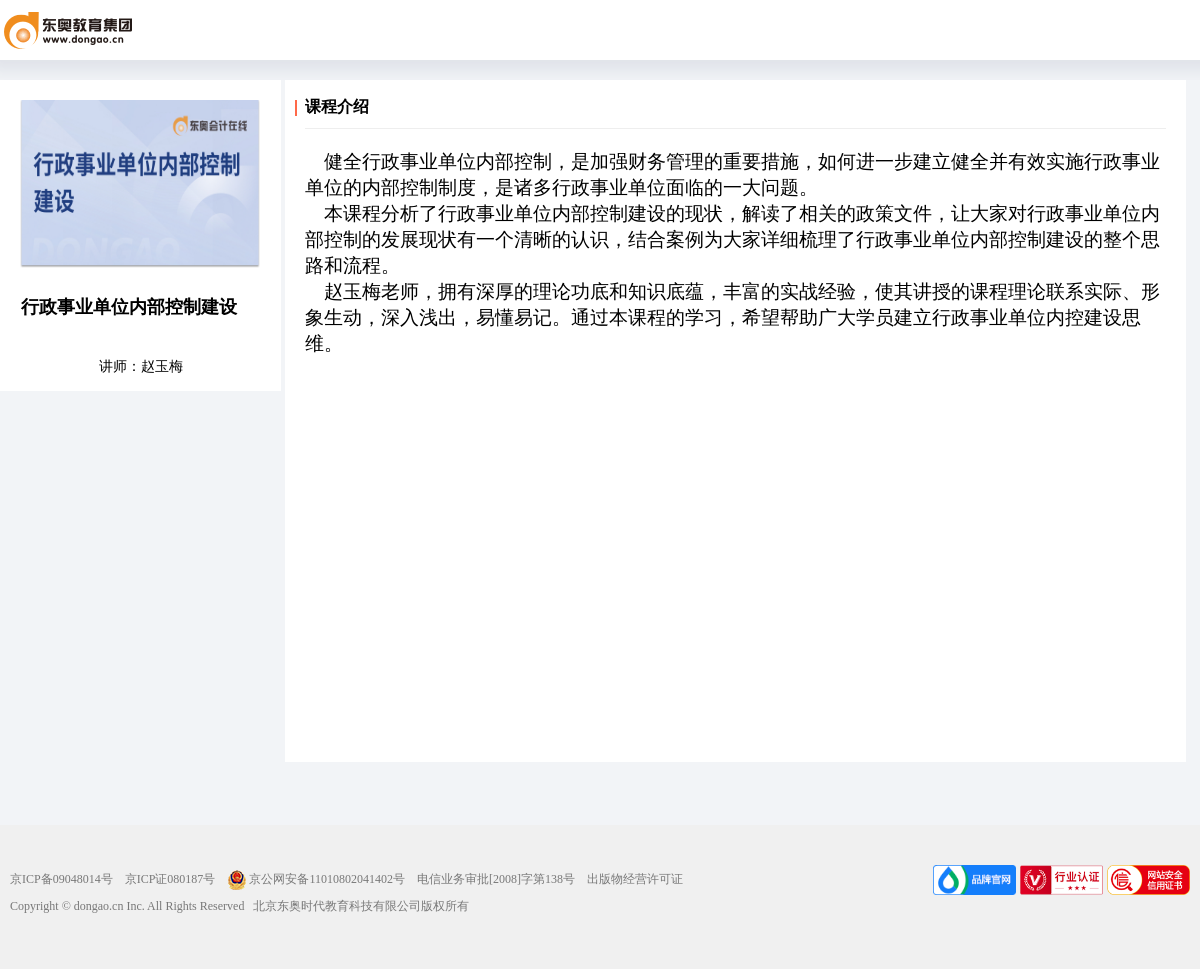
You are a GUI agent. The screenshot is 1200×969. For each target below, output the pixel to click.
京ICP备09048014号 (61, 879)
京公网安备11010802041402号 (316, 879)
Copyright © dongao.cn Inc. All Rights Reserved (127, 906)
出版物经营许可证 (635, 879)
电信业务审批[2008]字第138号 (496, 879)
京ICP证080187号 (170, 879)
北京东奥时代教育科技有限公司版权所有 (356, 906)
